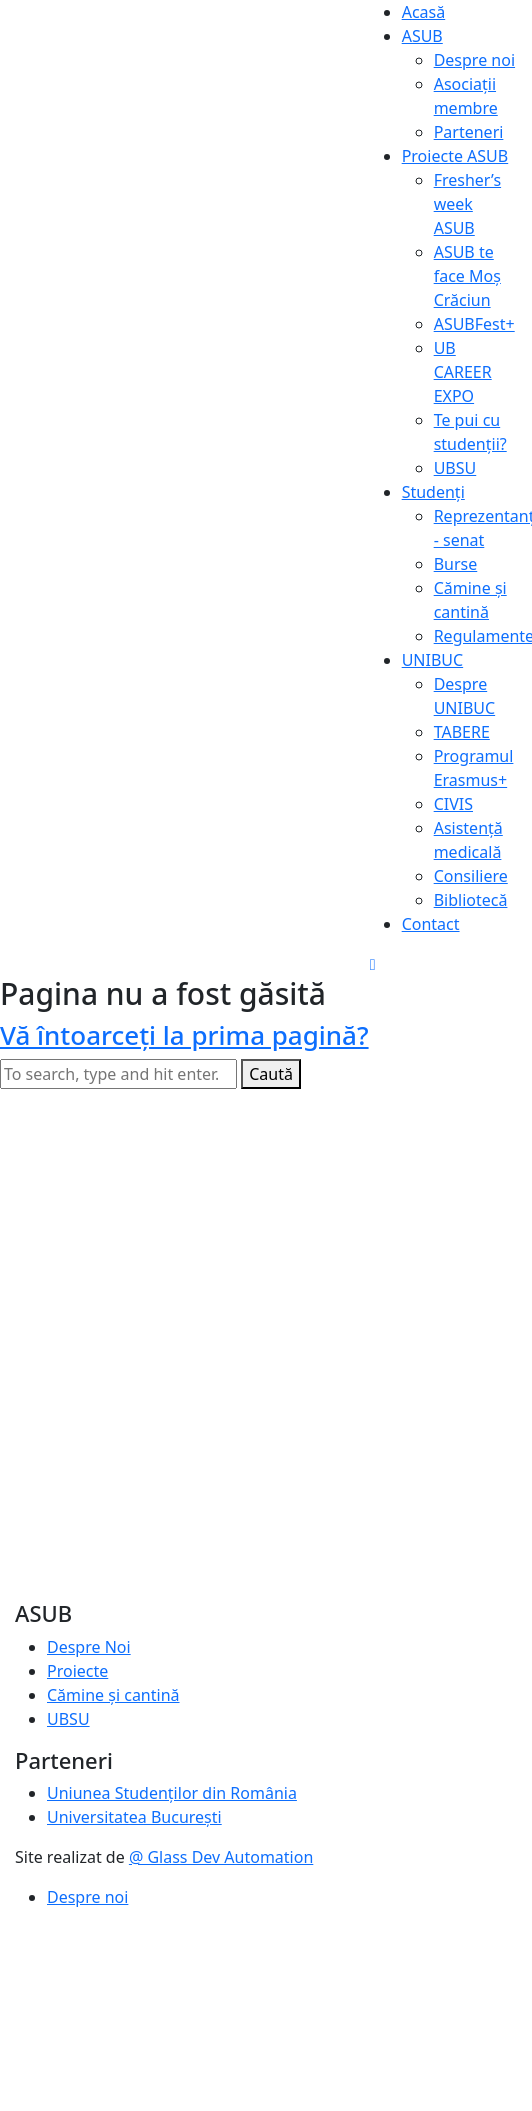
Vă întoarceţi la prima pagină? (184, 1035)
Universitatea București (134, 1817)
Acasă (424, 12)
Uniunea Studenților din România (172, 1793)
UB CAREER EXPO (463, 372)
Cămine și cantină (113, 1695)
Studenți (433, 492)
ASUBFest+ (474, 324)
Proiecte (77, 1671)
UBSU (455, 468)
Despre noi (474, 60)
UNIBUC (433, 660)
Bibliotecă (471, 900)
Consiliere (471, 876)
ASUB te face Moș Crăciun (467, 276)
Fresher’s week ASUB (467, 204)
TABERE (462, 732)
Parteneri (469, 132)
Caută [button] (271, 1074)
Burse (456, 564)
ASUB (422, 36)
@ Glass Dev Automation (221, 1857)
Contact (431, 924)
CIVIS (453, 804)
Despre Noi (89, 1647)
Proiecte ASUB (455, 156)
